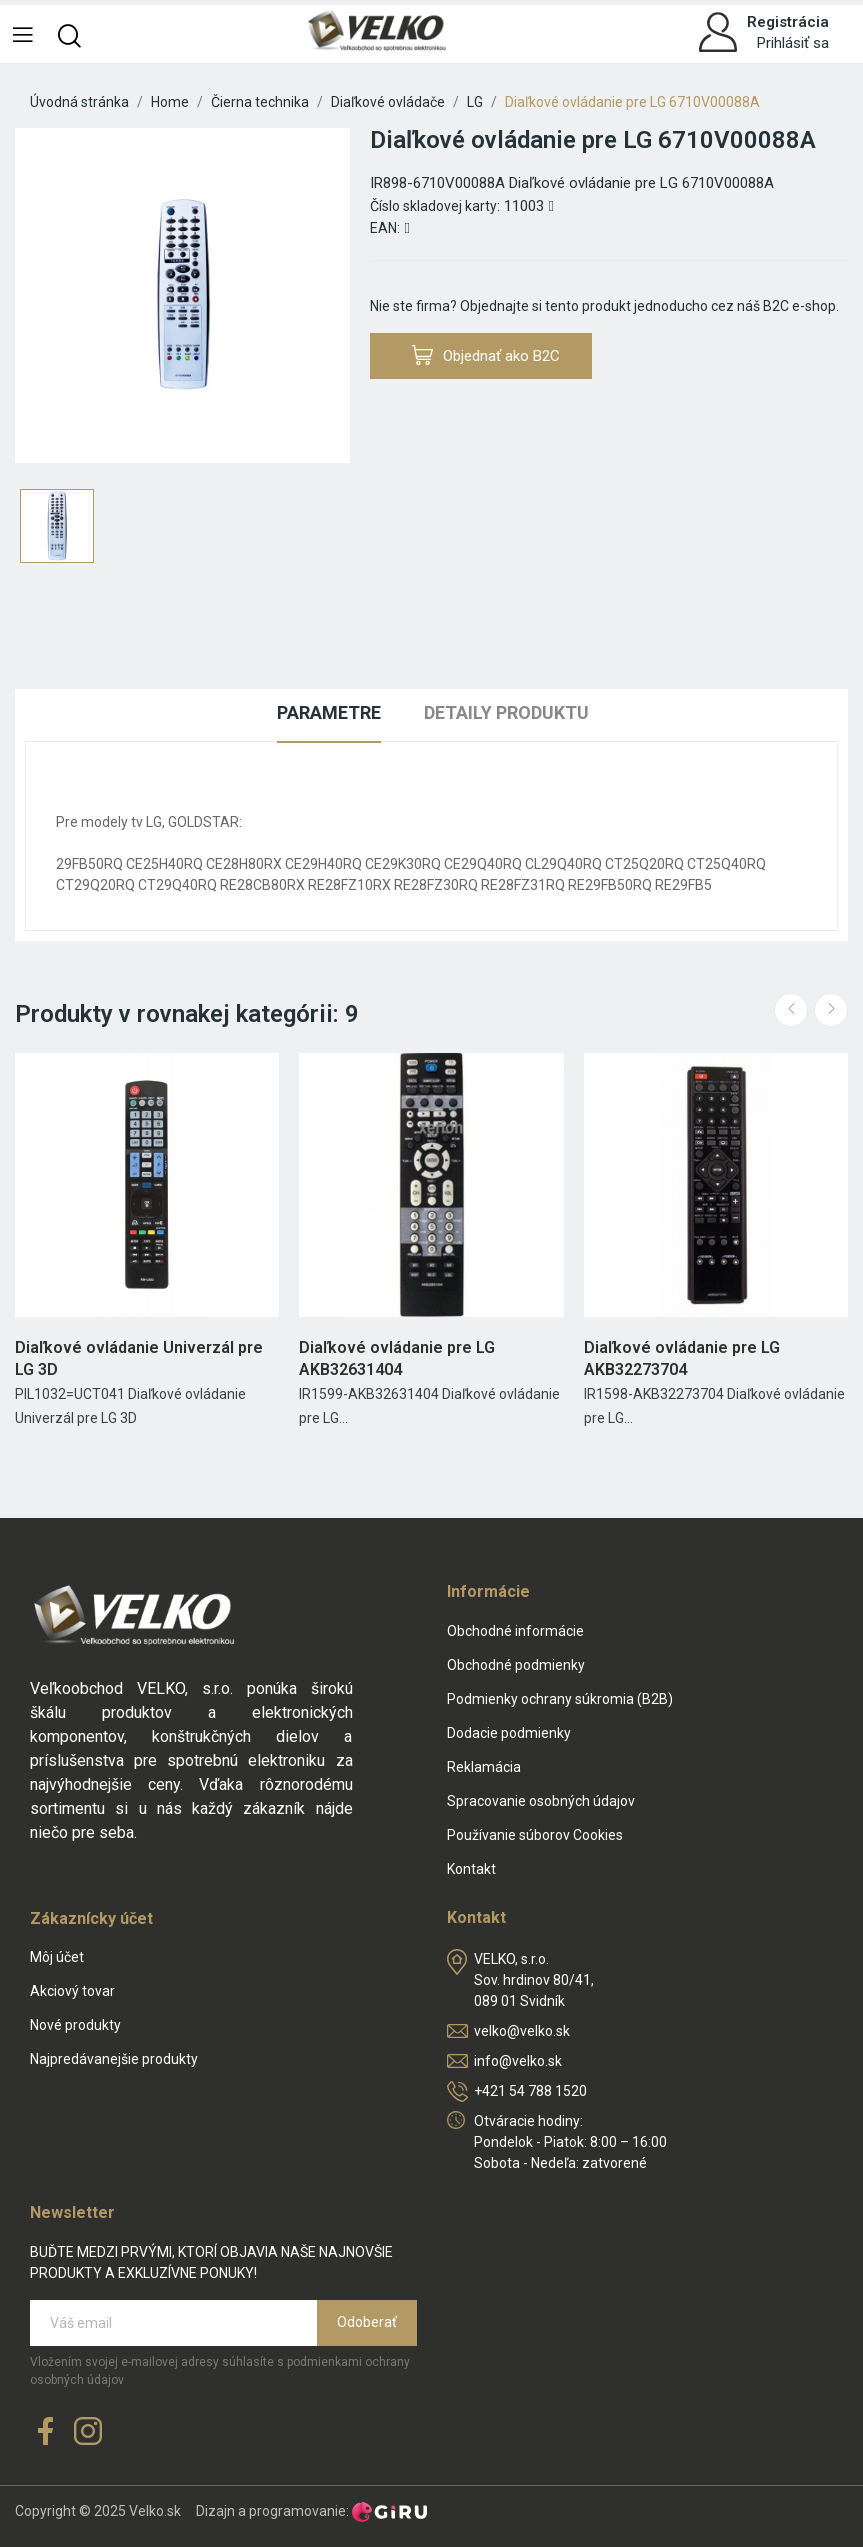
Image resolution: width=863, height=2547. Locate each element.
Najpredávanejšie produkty (114, 2059)
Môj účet (57, 1957)
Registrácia (788, 22)
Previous (791, 1010)
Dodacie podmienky (509, 1733)
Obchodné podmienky (516, 1665)
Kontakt (471, 1869)
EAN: (385, 228)
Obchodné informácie (515, 1631)
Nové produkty (75, 2025)
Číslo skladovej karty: (435, 206)
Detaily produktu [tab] (506, 712)
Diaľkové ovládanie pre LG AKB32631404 (397, 1358)
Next (831, 1010)
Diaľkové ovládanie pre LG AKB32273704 (682, 1358)
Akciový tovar (72, 1991)
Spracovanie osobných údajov (541, 1801)
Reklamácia (484, 1767)
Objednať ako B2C (486, 355)
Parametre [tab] (329, 712)
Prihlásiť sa (793, 43)
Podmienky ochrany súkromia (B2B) (560, 1699)
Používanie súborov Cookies (535, 1835)
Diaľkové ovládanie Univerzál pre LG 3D (139, 1358)
